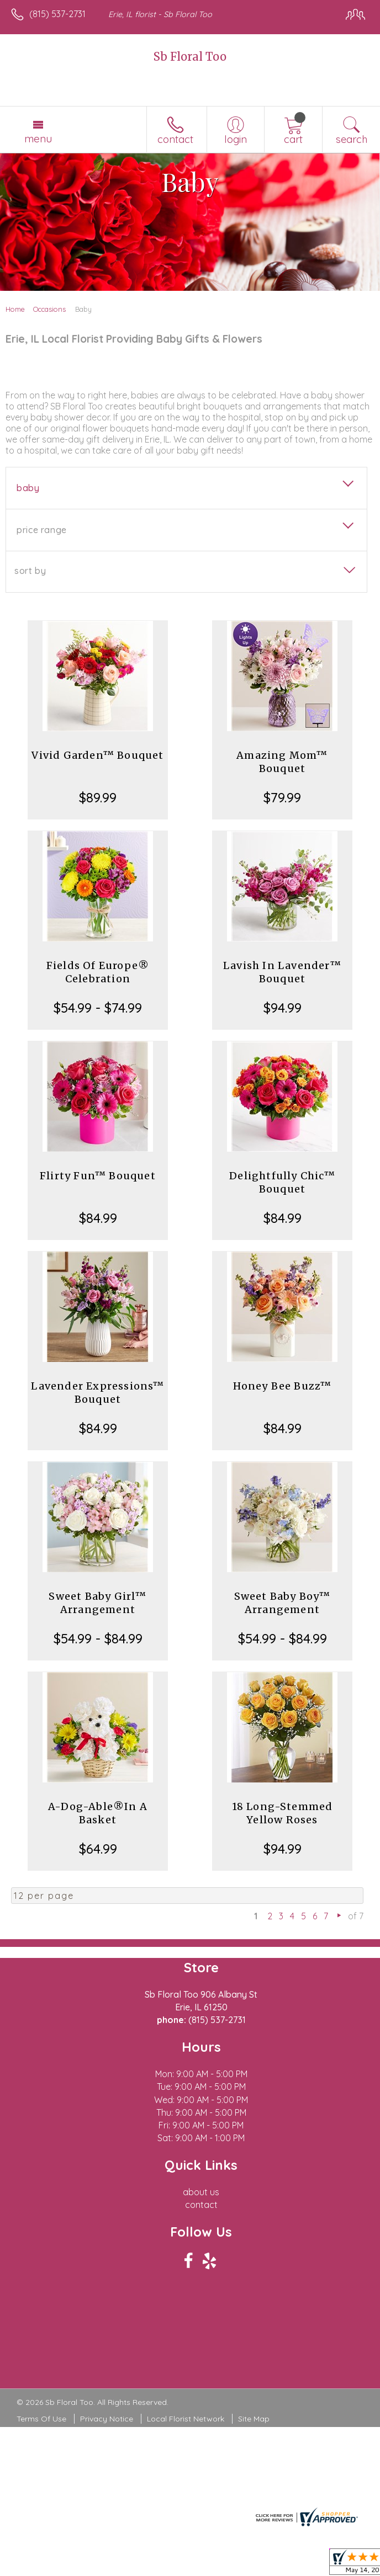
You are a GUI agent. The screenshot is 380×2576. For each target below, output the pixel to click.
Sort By (30, 570)
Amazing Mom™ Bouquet (282, 762)
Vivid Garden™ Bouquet (97, 755)
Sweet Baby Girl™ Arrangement (97, 1603)
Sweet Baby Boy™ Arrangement (282, 1603)
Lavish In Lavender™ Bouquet (282, 972)
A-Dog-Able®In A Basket (97, 1813)
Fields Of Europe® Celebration (97, 972)
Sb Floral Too (190, 56)
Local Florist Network (185, 2419)
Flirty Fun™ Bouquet (98, 1175)
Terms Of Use (41, 2419)
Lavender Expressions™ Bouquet (97, 1393)
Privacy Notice (106, 2419)
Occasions (49, 309)
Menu (38, 138)
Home (15, 309)
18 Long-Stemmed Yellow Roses (282, 1813)
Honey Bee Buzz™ (282, 1386)
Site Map (254, 2419)
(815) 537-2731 (57, 13)
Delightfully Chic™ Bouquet (282, 1182)
